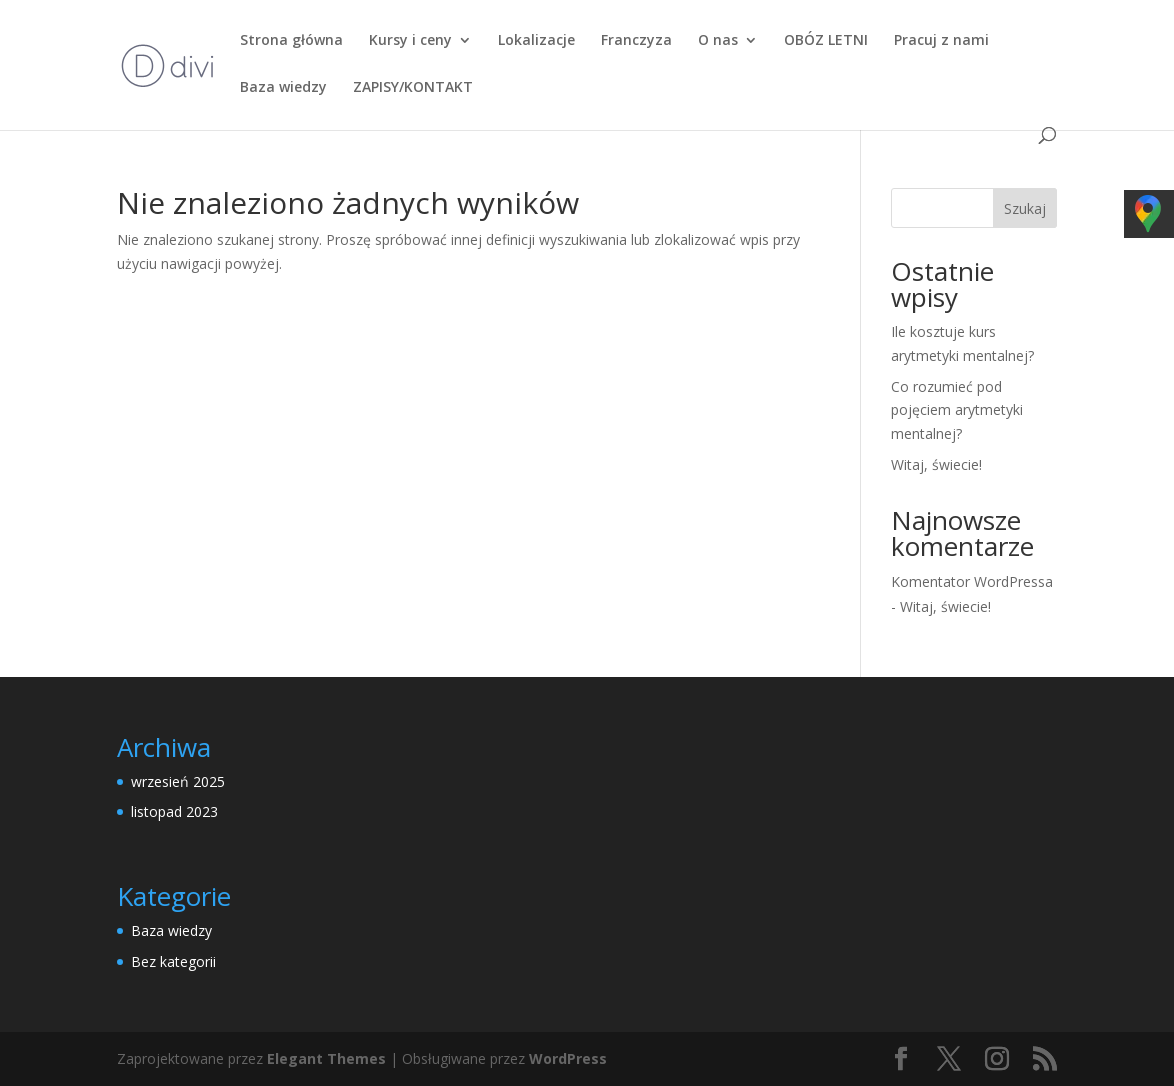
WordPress (568, 1058)
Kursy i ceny (410, 41)
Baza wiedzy (283, 88)
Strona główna (291, 41)
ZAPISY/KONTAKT (413, 88)
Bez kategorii (173, 961)
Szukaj (1025, 208)
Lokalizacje (536, 41)
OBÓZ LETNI (826, 41)
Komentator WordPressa (972, 581)
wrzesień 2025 (178, 781)
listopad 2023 (174, 811)
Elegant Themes (326, 1058)
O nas (718, 41)
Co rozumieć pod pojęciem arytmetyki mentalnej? (957, 410)
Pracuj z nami (941, 41)
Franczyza (636, 41)
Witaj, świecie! (936, 464)
